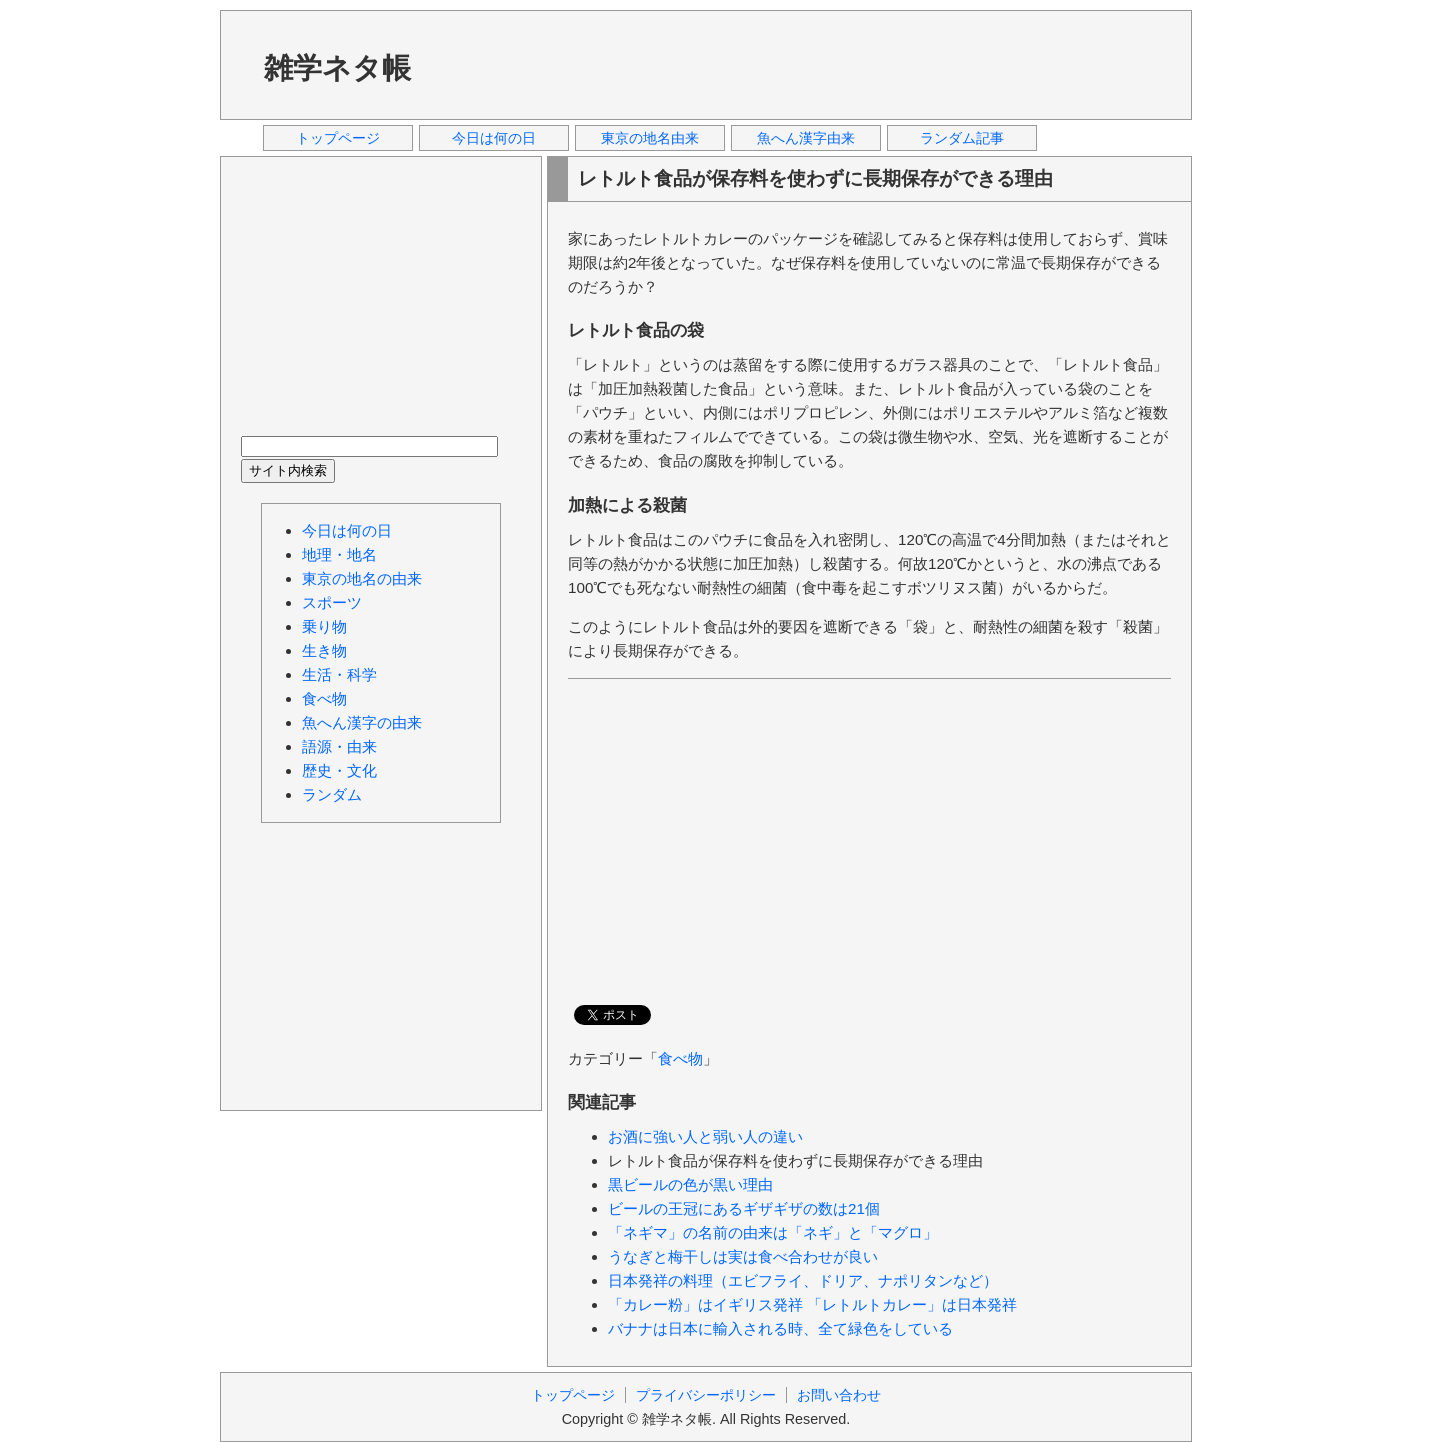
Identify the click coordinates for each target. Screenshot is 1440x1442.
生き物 (324, 650)
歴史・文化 (339, 770)
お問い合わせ (839, 1395)
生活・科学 (339, 674)
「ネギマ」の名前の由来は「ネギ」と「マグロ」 (773, 1232)
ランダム (332, 794)
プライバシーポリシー (706, 1395)
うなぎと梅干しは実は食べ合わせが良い (743, 1256)
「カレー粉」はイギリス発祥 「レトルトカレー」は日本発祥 (812, 1304)
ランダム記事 (962, 138)
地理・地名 (339, 554)
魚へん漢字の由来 (362, 722)
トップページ (338, 138)
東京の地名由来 (650, 138)
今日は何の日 (494, 138)
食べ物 (680, 1058)
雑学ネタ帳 (337, 68)
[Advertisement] (809, 64)
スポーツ (332, 602)
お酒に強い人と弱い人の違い (705, 1136)
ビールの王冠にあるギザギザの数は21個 (744, 1208)
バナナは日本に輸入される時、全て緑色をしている (780, 1328)
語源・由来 (339, 746)
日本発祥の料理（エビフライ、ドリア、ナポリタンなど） (803, 1280)
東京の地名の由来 (362, 578)
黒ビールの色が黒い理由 (690, 1184)
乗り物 (324, 626)
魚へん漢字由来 (806, 138)
